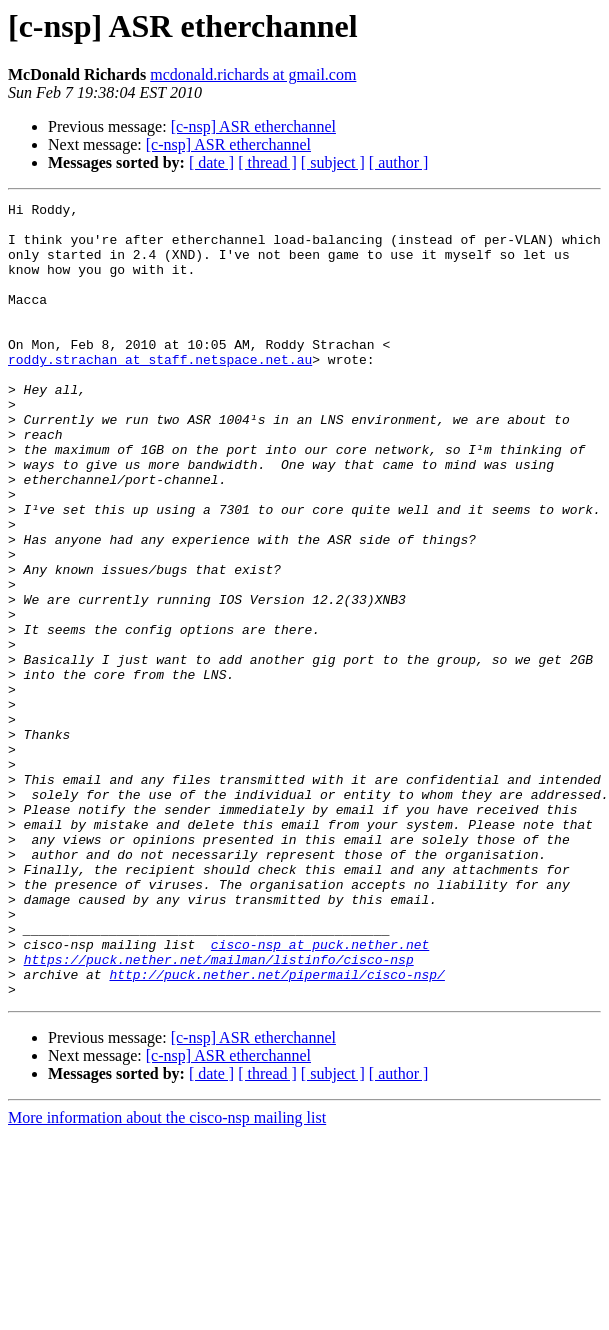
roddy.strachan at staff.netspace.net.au (160, 392)
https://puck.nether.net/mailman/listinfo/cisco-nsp (219, 1112)
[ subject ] (333, 162)
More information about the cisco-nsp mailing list (167, 1276)
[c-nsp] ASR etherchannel (253, 126)
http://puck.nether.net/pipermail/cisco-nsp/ (276, 1130)
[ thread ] (267, 162)
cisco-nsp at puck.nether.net (320, 1094)
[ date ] (211, 162)
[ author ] (399, 162)
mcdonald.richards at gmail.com (253, 74)
